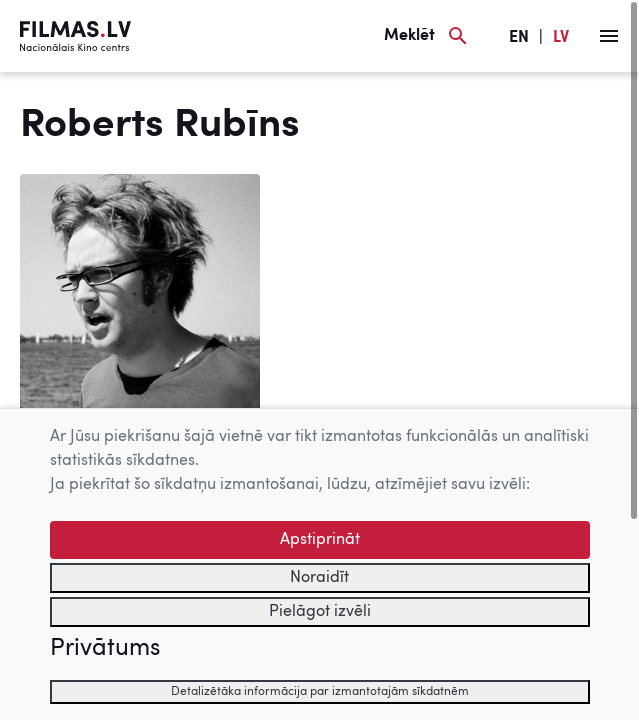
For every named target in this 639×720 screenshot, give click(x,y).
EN (519, 38)
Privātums (105, 649)
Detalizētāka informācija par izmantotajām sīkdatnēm (320, 692)
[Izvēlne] (609, 36)
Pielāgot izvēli (320, 612)
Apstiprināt (320, 540)
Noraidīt (319, 578)
